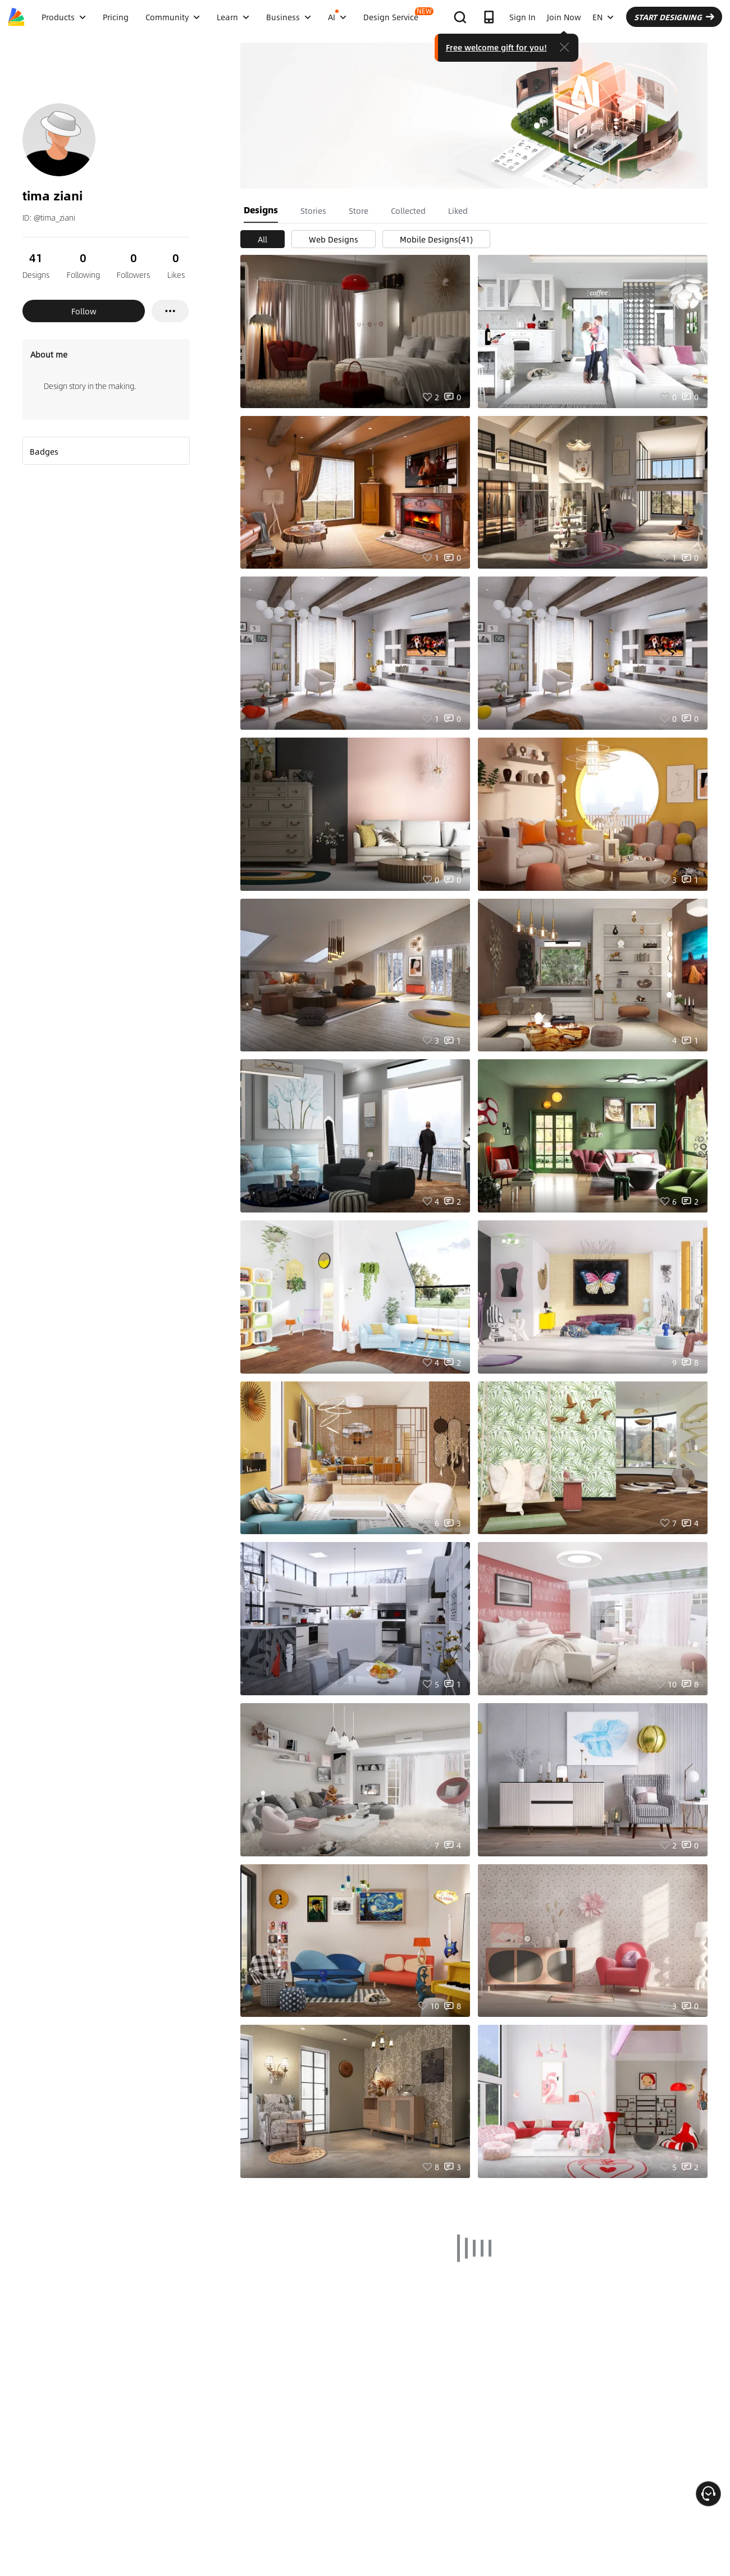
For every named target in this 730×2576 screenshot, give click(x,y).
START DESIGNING (674, 17)
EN (603, 17)
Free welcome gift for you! (496, 47)
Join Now (564, 17)
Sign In (522, 17)
